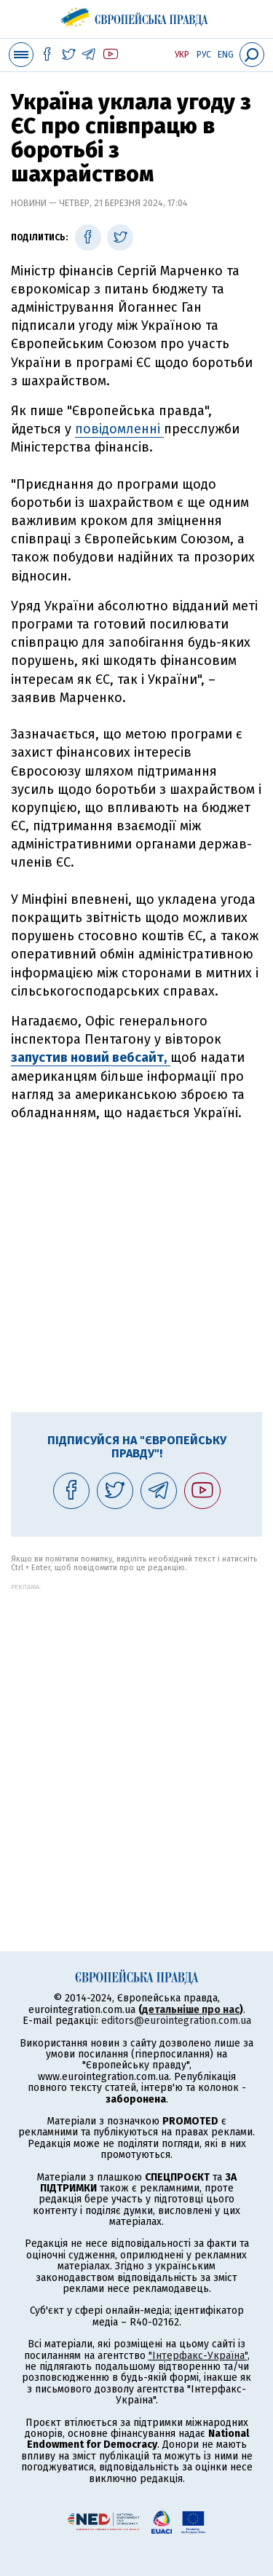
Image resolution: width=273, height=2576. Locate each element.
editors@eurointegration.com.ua (176, 2020)
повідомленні (119, 429)
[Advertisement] (136, 1264)
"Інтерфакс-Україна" (198, 2355)
